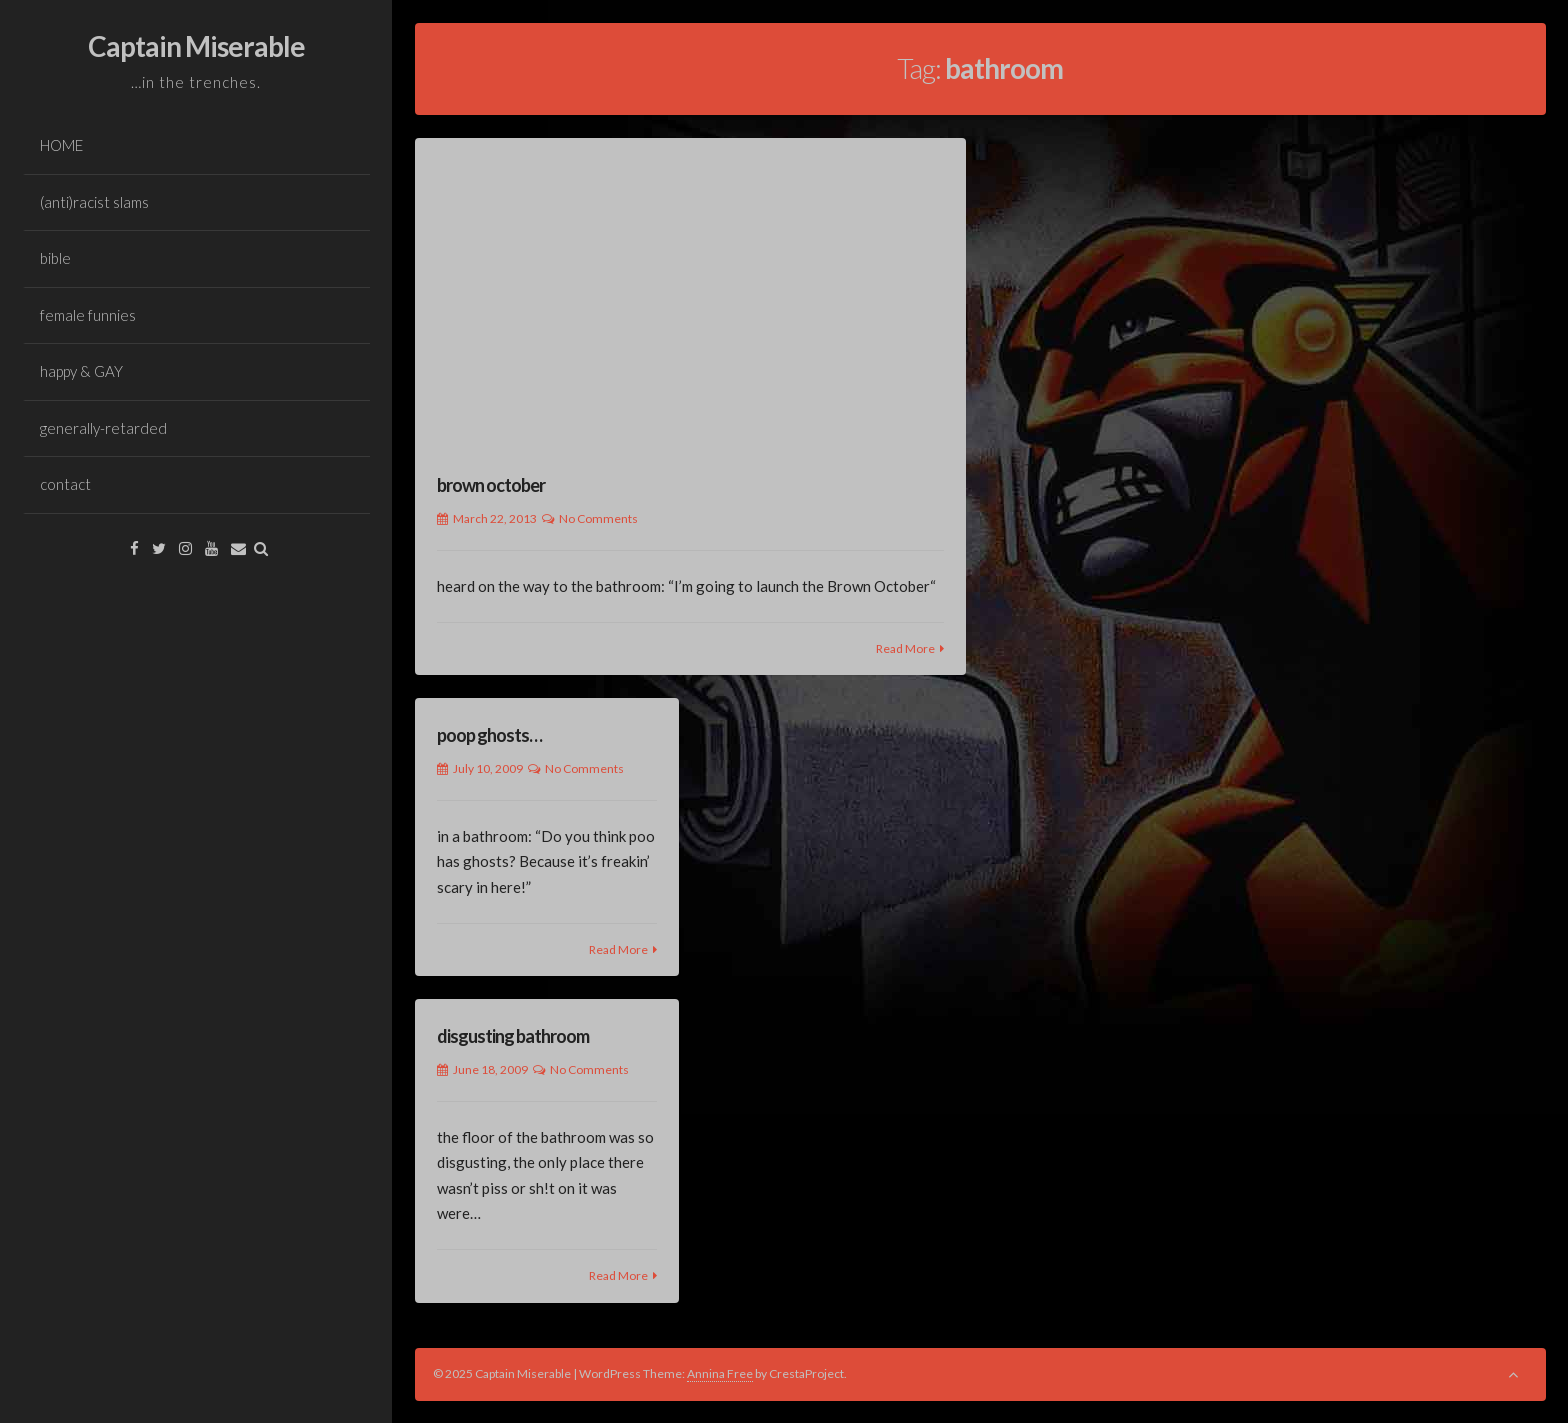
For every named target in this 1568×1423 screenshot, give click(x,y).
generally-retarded (103, 428)
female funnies (88, 315)
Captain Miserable (196, 46)
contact (65, 484)
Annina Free (720, 1373)
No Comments (598, 518)
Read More (905, 648)
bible (55, 258)
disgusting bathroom (513, 1036)
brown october (491, 485)
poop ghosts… (489, 735)
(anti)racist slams (94, 202)
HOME (61, 145)
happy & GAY (81, 371)
